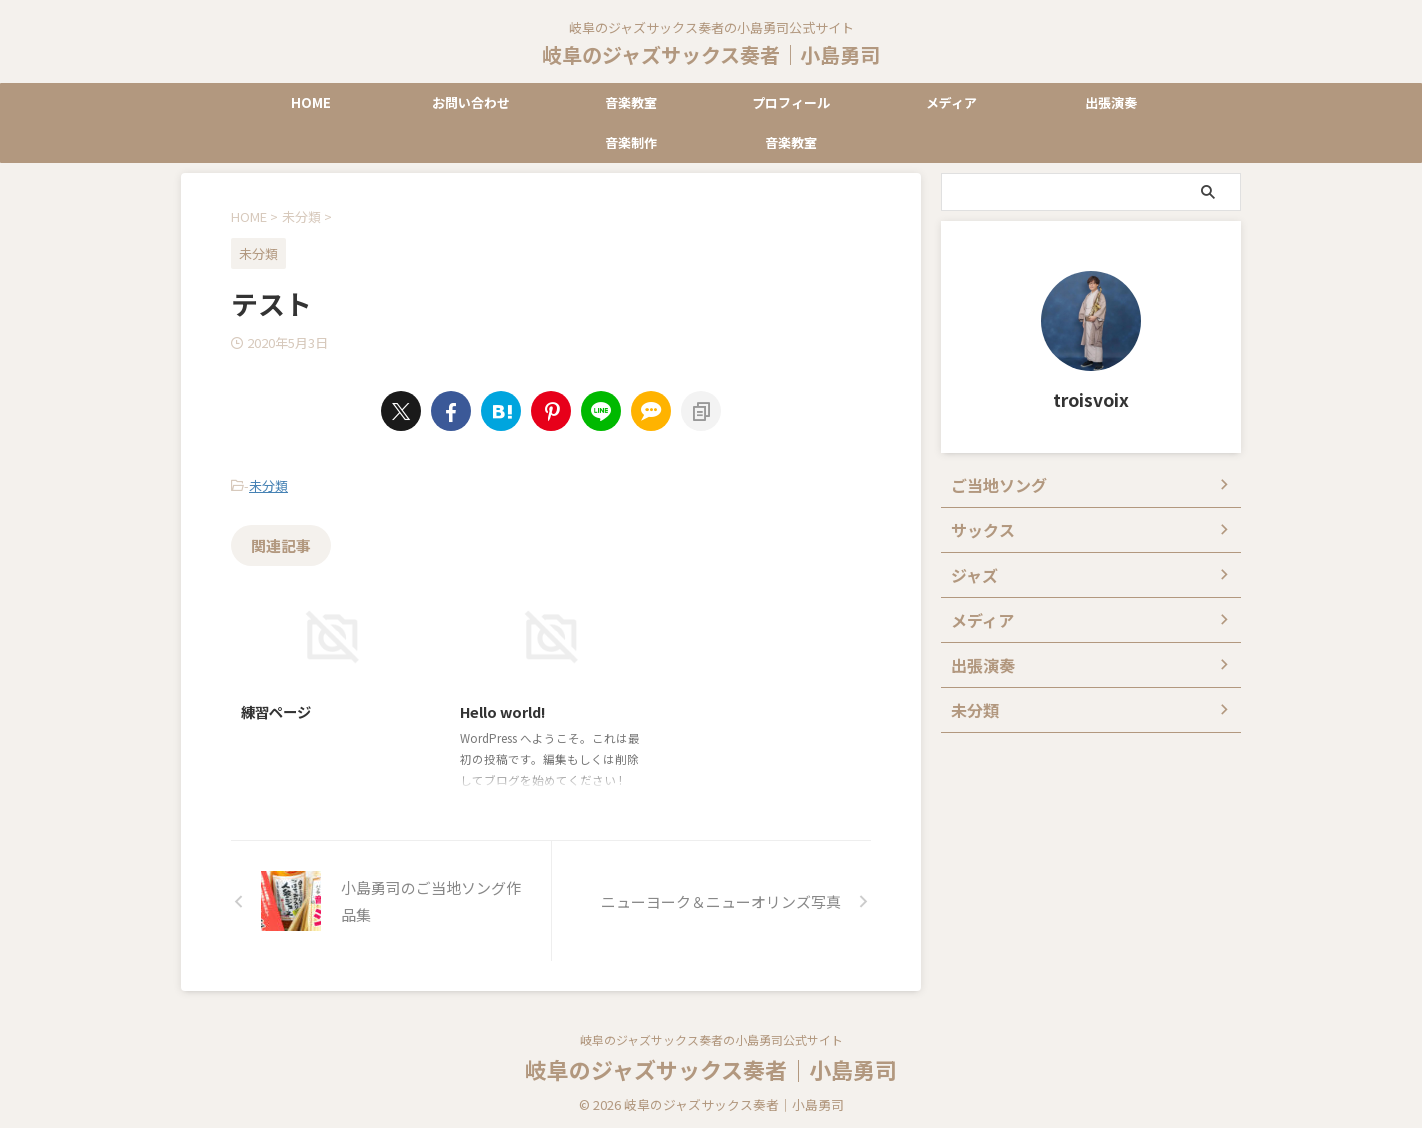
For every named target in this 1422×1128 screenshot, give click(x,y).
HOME (311, 102)
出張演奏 (1111, 102)
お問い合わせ (471, 102)
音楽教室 (631, 102)
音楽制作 (631, 142)
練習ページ (276, 706)
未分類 (268, 483)
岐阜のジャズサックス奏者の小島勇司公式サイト (711, 1034)
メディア (951, 102)
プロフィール (791, 102)
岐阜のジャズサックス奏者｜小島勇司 (711, 54)
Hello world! (503, 706)
